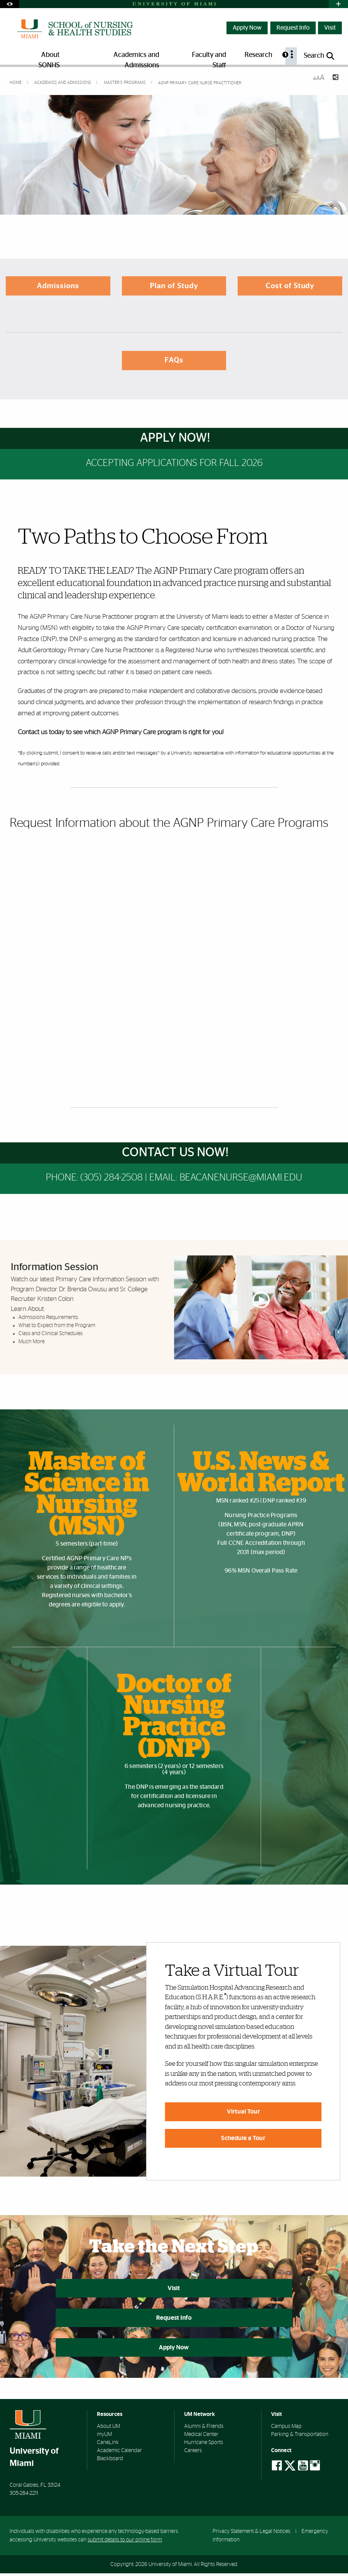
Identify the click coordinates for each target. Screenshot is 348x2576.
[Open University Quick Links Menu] (338, 4)
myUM (104, 2437)
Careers (193, 2453)
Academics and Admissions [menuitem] (136, 58)
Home (16, 82)
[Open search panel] (319, 56)
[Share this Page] (334, 78)
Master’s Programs (125, 82)
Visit (330, 28)
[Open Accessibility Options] (9, 4)
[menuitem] (291, 56)
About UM (108, 2429)
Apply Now (247, 28)
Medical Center (201, 2437)
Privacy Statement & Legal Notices (251, 2534)
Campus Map (286, 2429)
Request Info (293, 28)
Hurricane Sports (203, 2445)
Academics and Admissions (63, 82)
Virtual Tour (243, 2112)
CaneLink (108, 2445)
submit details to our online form (125, 2543)
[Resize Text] (319, 78)
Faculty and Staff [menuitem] (209, 58)
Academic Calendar (119, 2453)
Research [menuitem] (258, 55)
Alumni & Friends (203, 2429)
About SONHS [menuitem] (49, 58)
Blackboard (110, 2461)
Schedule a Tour (243, 2138)
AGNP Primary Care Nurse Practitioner (199, 83)
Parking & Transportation (299, 2437)
